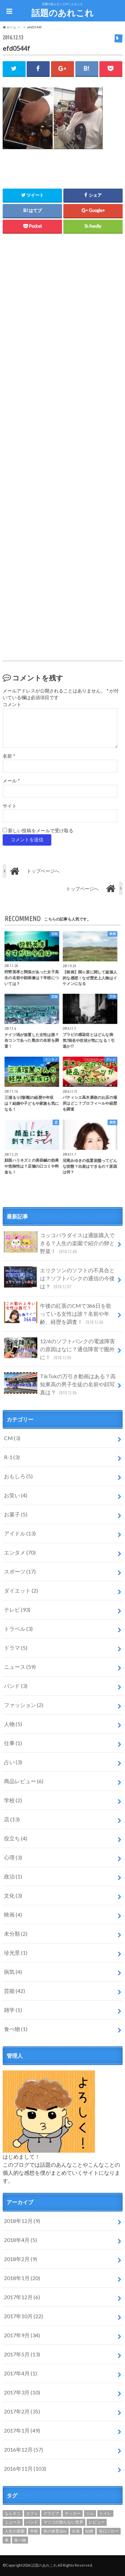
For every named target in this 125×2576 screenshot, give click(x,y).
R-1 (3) (12, 1457)
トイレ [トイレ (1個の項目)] (105, 2513)
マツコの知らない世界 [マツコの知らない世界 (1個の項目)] (63, 2522)
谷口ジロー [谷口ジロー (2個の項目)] (109, 2531)
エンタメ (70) (20, 1552)
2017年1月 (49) (22, 2430)
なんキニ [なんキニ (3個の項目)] (13, 2513)
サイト (10, 806)
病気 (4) (13, 1971)
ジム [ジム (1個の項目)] (90, 2513)
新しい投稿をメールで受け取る (40, 830)
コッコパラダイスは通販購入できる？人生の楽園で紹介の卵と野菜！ (59, 1243)
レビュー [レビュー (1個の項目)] (97, 2522)
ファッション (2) (23, 1705)
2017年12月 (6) (22, 2297)
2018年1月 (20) (22, 2278)
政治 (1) (13, 1876)
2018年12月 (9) (22, 2221)
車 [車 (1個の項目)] (7, 2540)
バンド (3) (15, 1686)
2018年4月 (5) (20, 2240)
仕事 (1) (13, 1743)
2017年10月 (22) (23, 2316)
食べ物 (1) (15, 2029)
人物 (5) (13, 1724)
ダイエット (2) (21, 1590)
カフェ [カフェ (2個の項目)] (32, 2513)
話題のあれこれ (62, 12)
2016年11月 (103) (25, 2468)
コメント (12, 704)
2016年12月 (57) (23, 2449)
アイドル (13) (20, 1533)
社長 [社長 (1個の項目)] (76, 2531)
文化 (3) (13, 1895)
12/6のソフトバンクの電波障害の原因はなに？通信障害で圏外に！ (59, 1349)
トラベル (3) (18, 1628)
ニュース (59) (20, 1666)
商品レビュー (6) (23, 1781)
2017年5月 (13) (22, 2354)
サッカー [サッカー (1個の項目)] (73, 2513)
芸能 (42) (14, 1991)
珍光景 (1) (15, 1952)
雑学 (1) (13, 2010)
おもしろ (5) (18, 1476)
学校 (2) (13, 1800)
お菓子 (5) (15, 1514)
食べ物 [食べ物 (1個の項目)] (20, 2540)
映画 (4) (13, 1914)
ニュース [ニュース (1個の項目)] (13, 2522)
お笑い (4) (15, 1495)
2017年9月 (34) (22, 2335)
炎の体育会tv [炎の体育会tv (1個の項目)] (55, 2531)
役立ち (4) (15, 1838)
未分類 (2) (15, 1933)
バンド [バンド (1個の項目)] (32, 2522)
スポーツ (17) (20, 1571)
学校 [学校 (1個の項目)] (34, 2531)
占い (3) (13, 1762)
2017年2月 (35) (22, 2411)
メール (11, 780)
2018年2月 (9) (20, 2259)
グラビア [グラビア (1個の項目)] (51, 2513)
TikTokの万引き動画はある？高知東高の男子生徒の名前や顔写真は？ (60, 1384)
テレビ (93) (17, 1609)
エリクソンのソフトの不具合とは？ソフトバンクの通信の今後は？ (59, 1278)
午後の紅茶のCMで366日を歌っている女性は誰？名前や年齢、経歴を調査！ (57, 1314)
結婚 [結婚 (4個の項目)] (89, 2531)
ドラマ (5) (15, 1647)
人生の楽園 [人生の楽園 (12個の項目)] (15, 2531)
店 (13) (12, 1819)
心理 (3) (13, 1857)
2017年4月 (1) (20, 2373)
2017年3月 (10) (22, 2392)
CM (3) (12, 1438)
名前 (9, 756)
